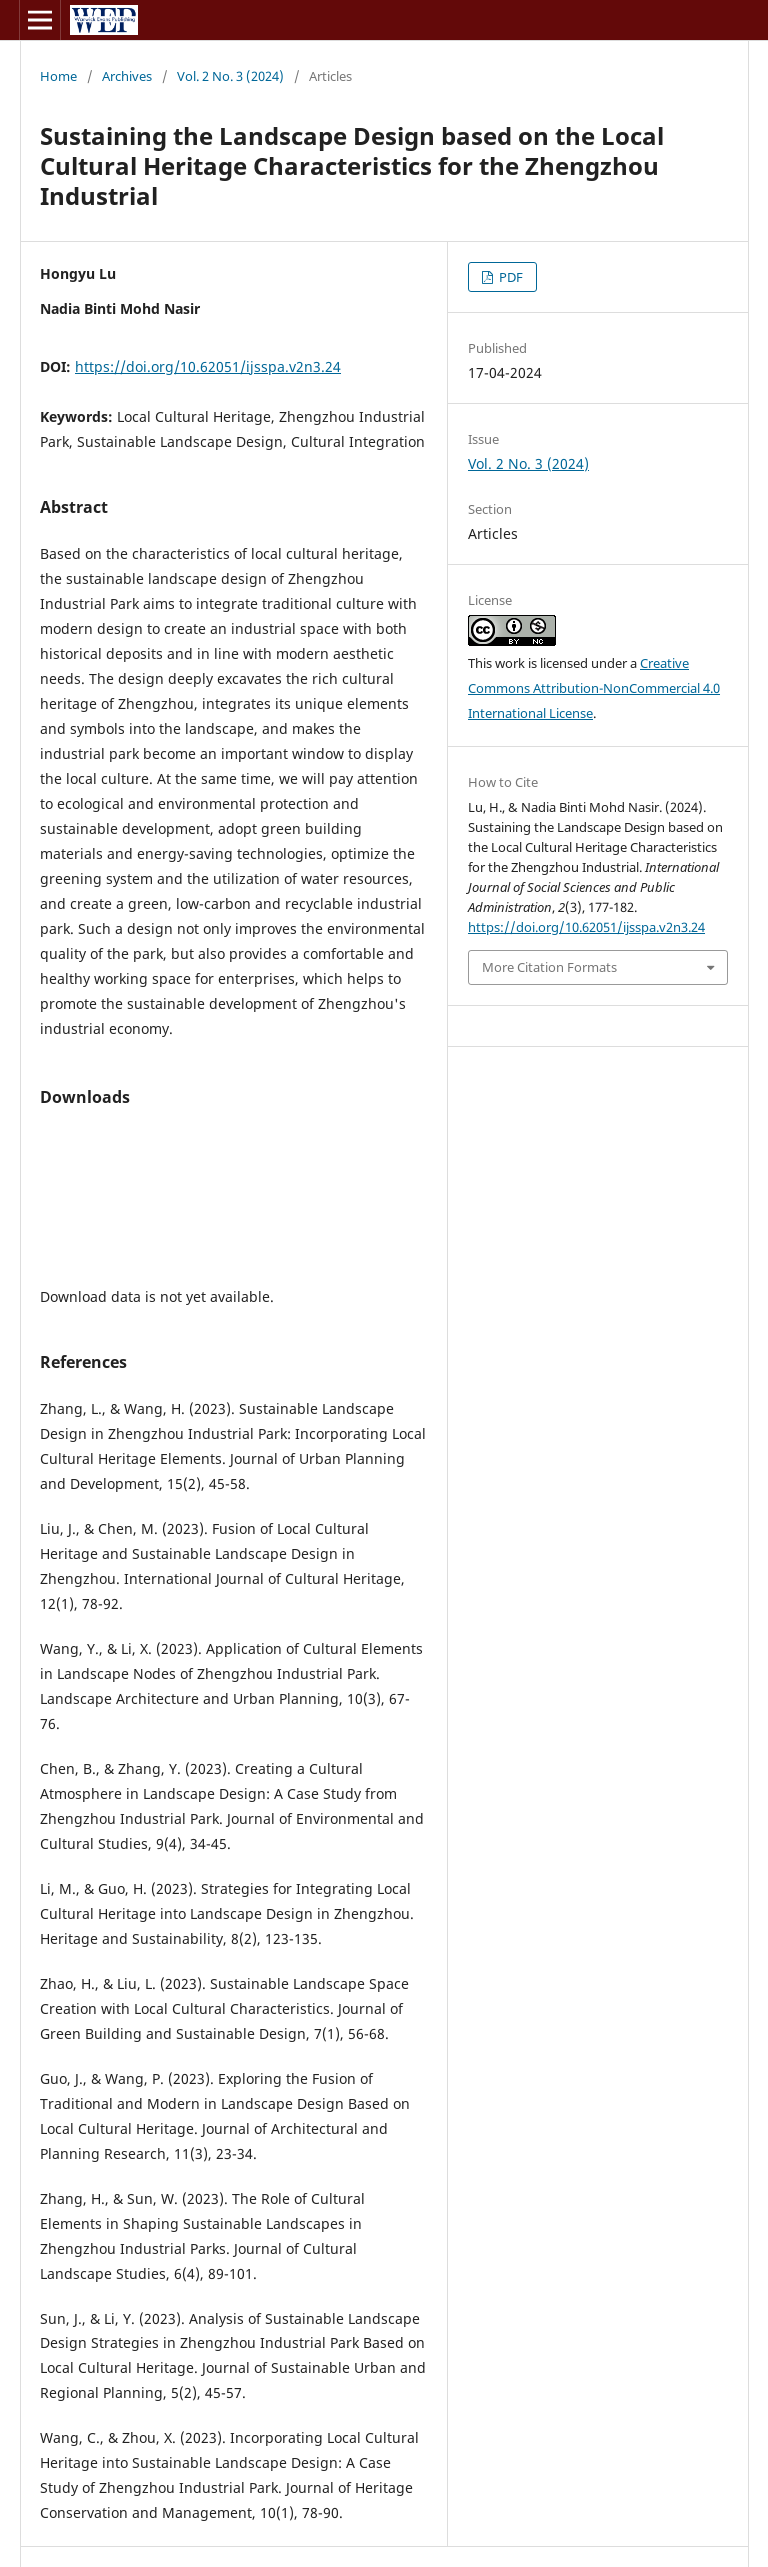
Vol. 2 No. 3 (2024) (230, 76)
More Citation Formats (549, 967)
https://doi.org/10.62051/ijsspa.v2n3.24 (208, 366)
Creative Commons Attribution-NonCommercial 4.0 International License (594, 688)
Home (58, 76)
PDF (509, 277)
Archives (127, 76)
